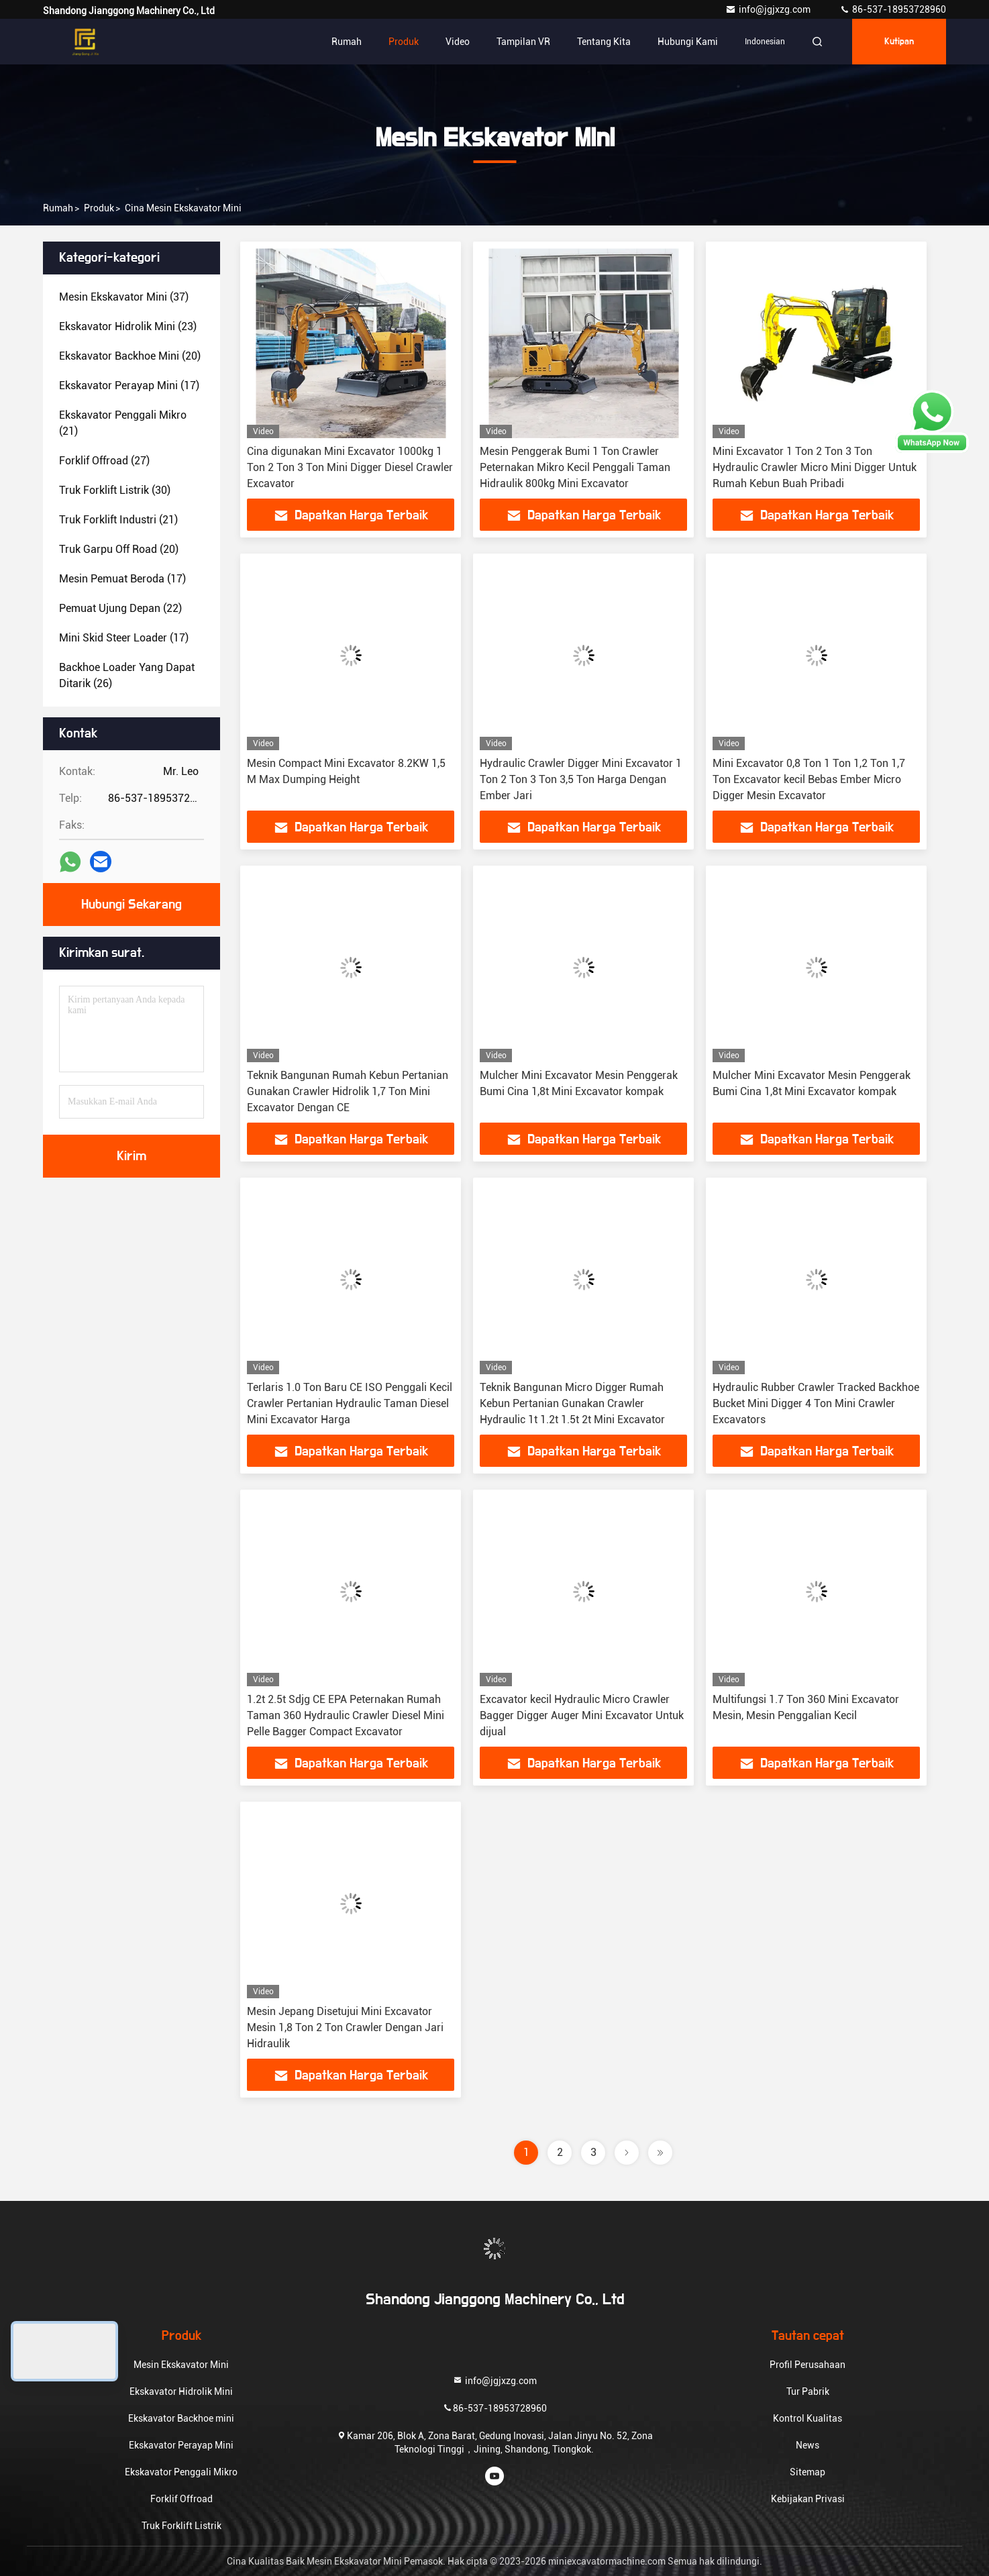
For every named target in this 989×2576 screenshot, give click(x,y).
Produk (403, 41)
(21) (123, 423)
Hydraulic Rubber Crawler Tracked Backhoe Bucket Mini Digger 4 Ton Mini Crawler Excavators (816, 1403)
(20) (130, 356)
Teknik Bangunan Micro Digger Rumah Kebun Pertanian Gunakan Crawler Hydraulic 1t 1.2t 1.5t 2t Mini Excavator (572, 1403)
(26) (127, 675)
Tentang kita (604, 41)
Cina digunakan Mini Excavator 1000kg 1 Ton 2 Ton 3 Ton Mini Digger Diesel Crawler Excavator (350, 467)
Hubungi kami (688, 41)
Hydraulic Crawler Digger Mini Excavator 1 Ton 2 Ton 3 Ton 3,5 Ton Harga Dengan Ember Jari (581, 779)
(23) (128, 326)
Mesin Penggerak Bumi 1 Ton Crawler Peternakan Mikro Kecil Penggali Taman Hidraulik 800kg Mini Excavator (575, 467)
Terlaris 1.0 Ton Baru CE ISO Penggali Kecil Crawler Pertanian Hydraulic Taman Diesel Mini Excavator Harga (349, 1403)
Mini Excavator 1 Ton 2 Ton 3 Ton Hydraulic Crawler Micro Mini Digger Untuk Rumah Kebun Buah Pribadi (815, 467)
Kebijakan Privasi (808, 2498)
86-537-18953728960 (892, 9)
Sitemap (807, 2472)
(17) (129, 385)
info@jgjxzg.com (769, 9)
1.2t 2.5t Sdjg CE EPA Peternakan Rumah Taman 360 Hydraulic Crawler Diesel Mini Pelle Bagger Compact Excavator (345, 1715)
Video (458, 41)
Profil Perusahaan (807, 2364)
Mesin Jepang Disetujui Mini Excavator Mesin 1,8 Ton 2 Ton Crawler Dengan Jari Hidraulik (345, 2027)
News (807, 2445)
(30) (114, 490)
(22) (120, 608)
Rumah (346, 41)
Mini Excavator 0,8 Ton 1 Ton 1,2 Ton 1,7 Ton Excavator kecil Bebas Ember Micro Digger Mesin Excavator (809, 779)
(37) (124, 297)
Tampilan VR (523, 41)
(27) (104, 460)
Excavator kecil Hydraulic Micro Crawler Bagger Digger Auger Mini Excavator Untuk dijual (582, 1715)
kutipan (899, 41)
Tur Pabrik (807, 2391)
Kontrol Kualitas (807, 2418)
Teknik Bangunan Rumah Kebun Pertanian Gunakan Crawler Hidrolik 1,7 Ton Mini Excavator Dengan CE (347, 1091)
